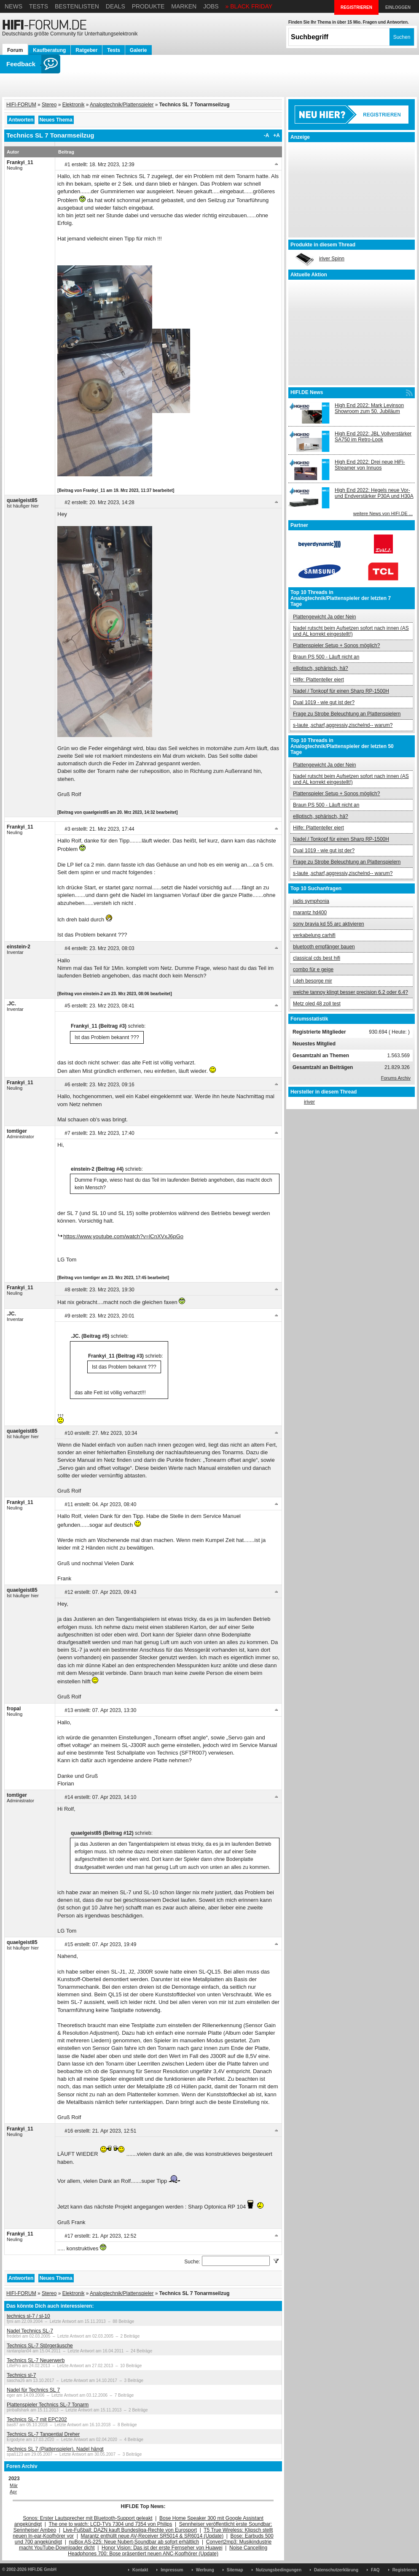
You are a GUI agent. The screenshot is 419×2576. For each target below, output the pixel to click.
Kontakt (140, 2570)
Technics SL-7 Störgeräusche (40, 2346)
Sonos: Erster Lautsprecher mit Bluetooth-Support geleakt (88, 2518)
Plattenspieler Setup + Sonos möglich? (336, 645)
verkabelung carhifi (314, 935)
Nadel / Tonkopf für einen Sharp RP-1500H (341, 691)
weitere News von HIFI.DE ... (383, 513)
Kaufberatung (49, 50)
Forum (15, 50)
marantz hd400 (310, 912)
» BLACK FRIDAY (249, 6)
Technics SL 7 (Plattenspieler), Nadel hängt (55, 2449)
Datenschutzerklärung (336, 2570)
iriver (309, 1102)
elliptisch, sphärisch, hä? (320, 668)
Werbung (205, 2570)
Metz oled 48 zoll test (317, 1004)
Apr (13, 2491)
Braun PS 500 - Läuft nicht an (326, 657)
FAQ (375, 2570)
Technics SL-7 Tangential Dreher (43, 2434)
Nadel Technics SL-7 (30, 2331)
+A (276, 135)
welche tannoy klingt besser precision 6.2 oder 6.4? (350, 992)
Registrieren (404, 2570)
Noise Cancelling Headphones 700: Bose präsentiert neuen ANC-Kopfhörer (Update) (167, 2551)
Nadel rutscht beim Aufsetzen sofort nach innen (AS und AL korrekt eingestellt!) (351, 631)
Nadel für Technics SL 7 (33, 2390)
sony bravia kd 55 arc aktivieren (328, 924)
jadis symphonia (311, 901)
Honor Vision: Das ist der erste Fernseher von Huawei (162, 2548)
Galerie (138, 50)
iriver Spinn (331, 259)
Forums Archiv (396, 1077)
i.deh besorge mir (312, 981)
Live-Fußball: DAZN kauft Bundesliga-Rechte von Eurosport (130, 2530)
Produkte (148, 6)
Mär (14, 2485)
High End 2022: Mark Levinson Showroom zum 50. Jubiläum (369, 408)
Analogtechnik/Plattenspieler (121, 105)
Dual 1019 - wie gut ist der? (324, 702)
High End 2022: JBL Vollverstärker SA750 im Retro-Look (373, 437)
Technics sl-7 (21, 2375)
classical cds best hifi (316, 958)
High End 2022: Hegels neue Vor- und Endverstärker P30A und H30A (374, 493)
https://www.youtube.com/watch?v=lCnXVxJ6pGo (123, 1236)
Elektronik (73, 105)
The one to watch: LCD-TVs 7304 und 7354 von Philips (110, 2524)
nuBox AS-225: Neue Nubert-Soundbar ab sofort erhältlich (134, 2542)
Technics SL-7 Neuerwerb (35, 2360)
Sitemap (235, 2570)
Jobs (211, 6)
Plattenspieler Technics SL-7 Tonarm (48, 2405)
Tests (38, 6)
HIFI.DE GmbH (42, 2569)
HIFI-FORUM (21, 105)
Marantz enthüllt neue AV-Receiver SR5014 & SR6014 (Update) (152, 2536)
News (13, 6)
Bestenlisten (77, 6)
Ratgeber (86, 50)
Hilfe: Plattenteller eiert (318, 680)
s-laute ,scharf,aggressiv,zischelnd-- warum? (343, 725)
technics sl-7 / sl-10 (28, 2316)
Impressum (172, 2570)
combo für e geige (313, 969)
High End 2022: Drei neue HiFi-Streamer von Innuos (370, 465)
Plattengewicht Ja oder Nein (324, 617)
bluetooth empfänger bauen (324, 947)
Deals (115, 6)
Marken (183, 6)
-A (266, 135)
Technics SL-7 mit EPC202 (37, 2419)
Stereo (49, 105)
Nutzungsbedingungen (278, 2570)
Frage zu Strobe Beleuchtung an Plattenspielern (347, 714)
